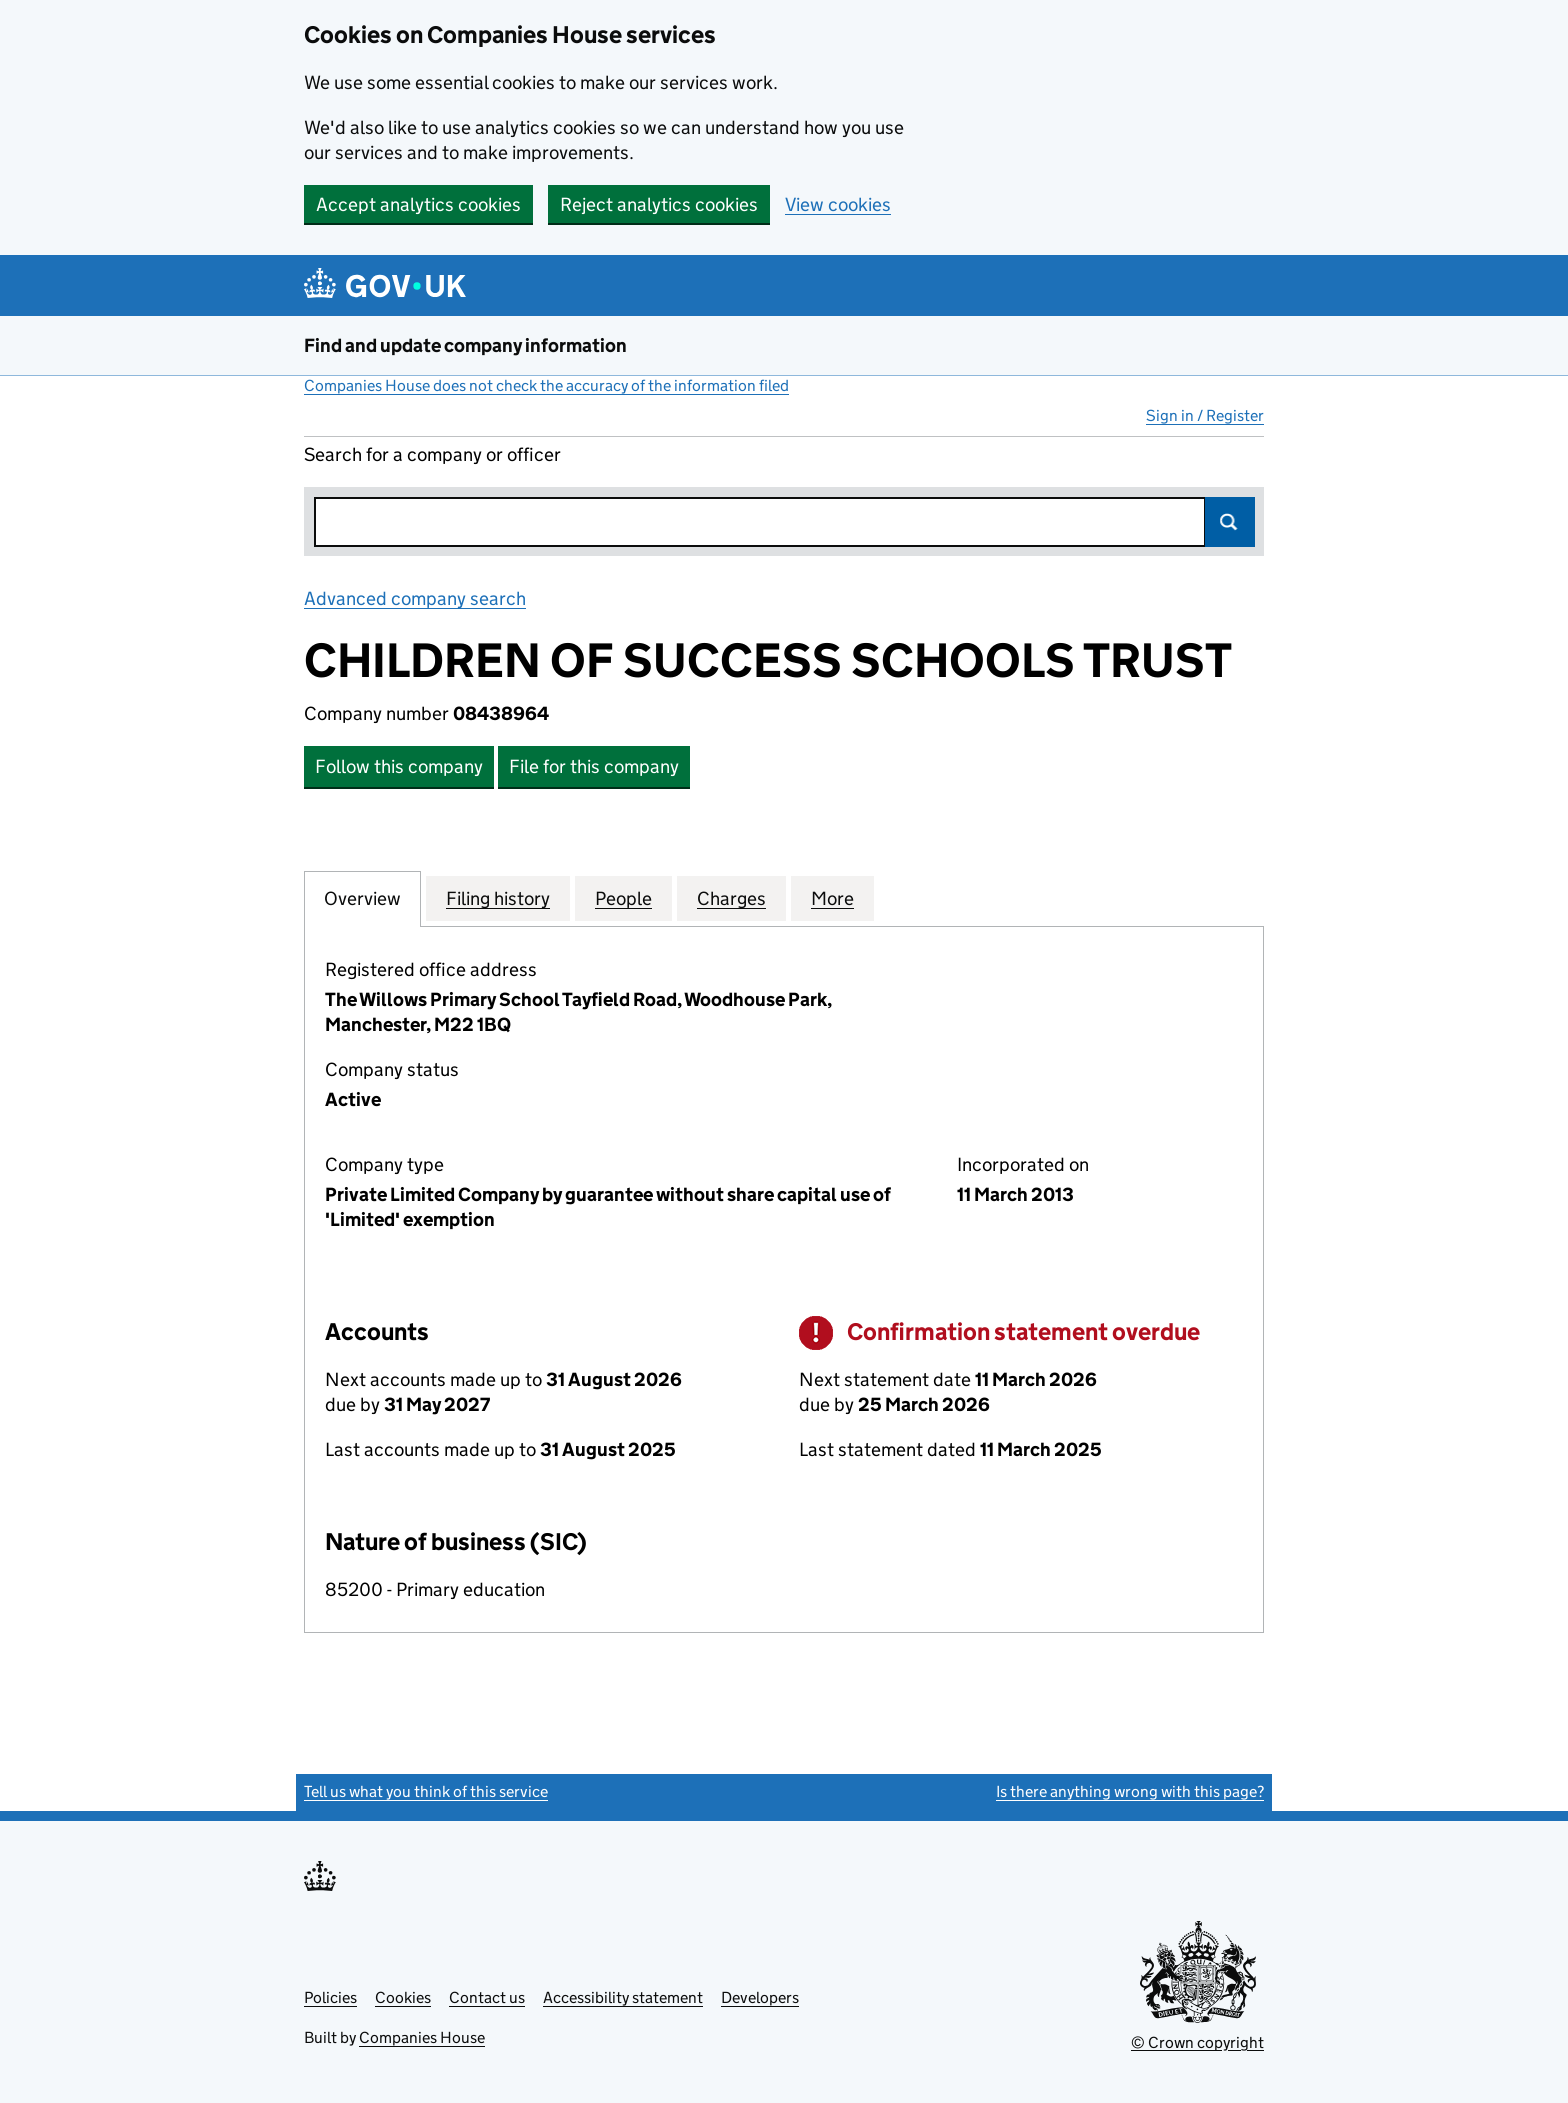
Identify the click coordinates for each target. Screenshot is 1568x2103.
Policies (330, 1997)
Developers (760, 1997)
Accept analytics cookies (418, 204)
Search (1230, 522)
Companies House (422, 2037)
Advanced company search (415, 598)
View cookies (838, 204)
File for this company (594, 766)
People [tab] (623, 898)
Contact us (487, 1997)
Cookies (403, 1997)
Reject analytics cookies (659, 204)
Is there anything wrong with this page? (1130, 1791)
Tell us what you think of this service (426, 1791)
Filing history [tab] (498, 898)
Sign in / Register (1205, 415)
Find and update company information (465, 345)
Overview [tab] (362, 898)
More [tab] (832, 898)
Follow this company (399, 766)
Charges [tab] (731, 898)
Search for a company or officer (432, 454)
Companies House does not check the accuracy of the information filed (546, 385)
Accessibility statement (623, 1997)
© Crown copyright (1197, 2042)
